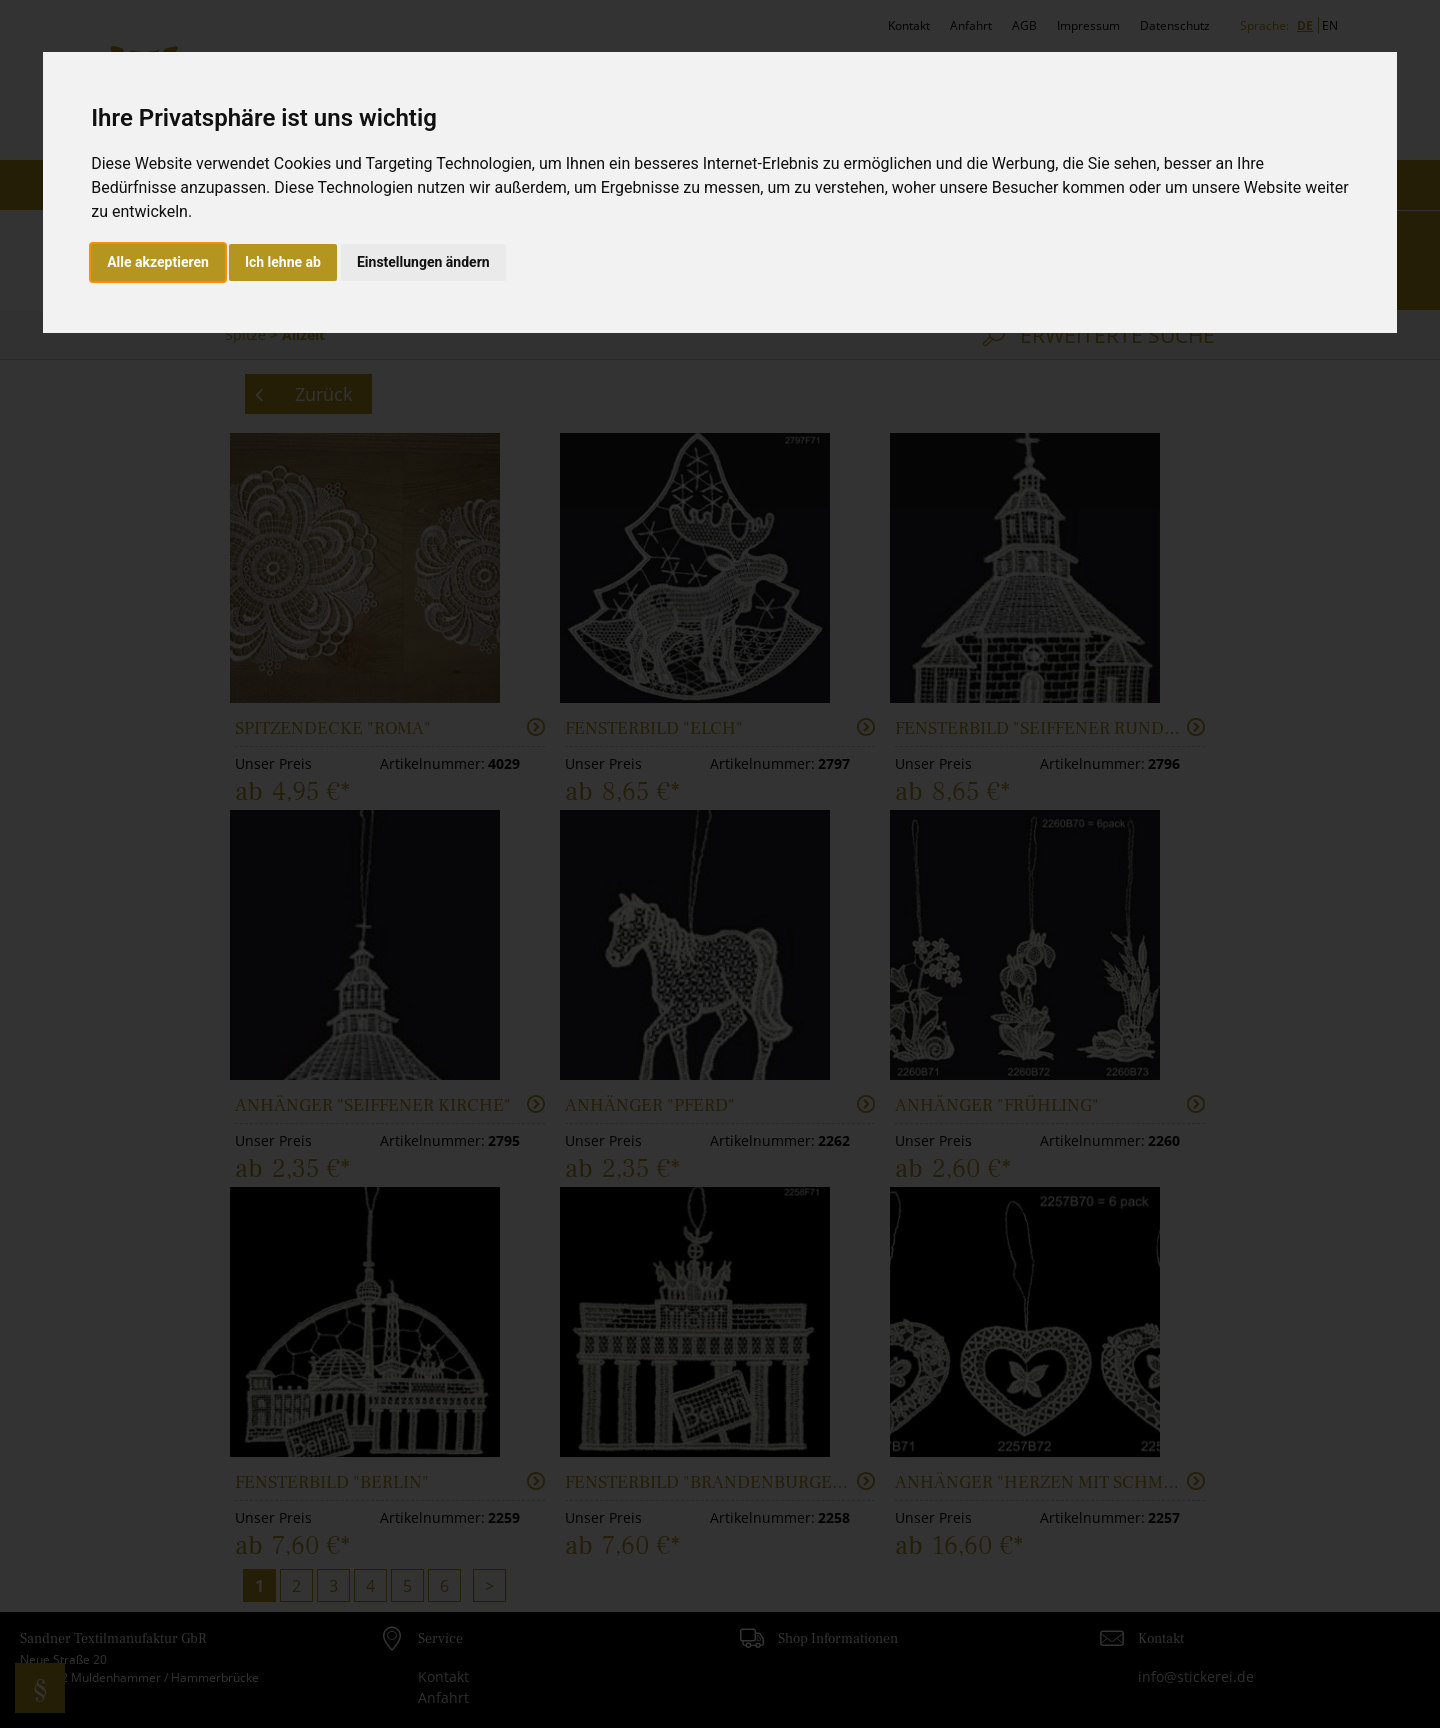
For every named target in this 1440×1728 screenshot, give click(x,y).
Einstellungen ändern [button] (423, 262)
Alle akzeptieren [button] (158, 262)
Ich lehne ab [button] (283, 262)
